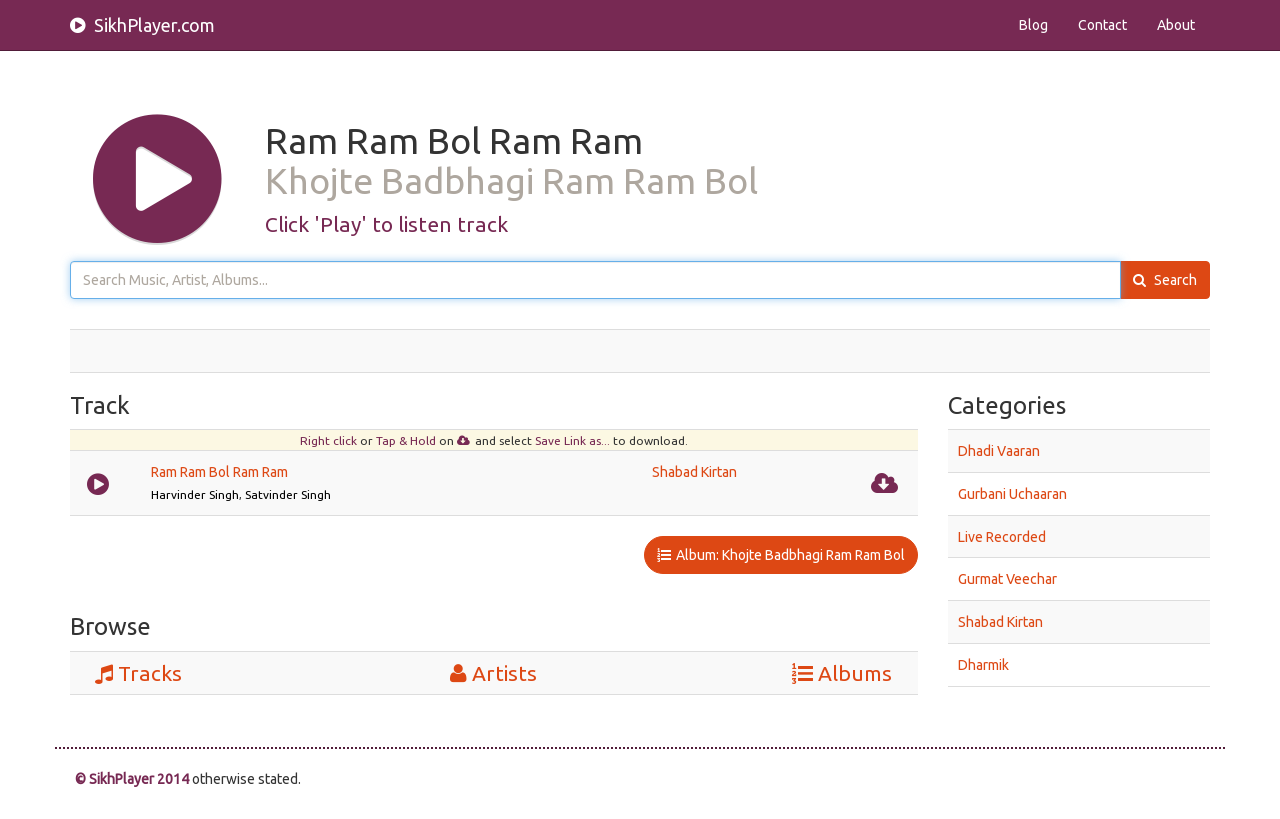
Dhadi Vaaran (999, 451)
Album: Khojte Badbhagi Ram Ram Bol (781, 555)
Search (1165, 280)
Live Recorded (1002, 536)
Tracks (138, 673)
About (1176, 25)
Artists (493, 673)
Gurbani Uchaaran (1012, 494)
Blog (1033, 25)
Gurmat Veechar (1007, 579)
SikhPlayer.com (142, 25)
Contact (1102, 25)
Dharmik (983, 665)
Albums (842, 673)
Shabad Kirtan (694, 472)
